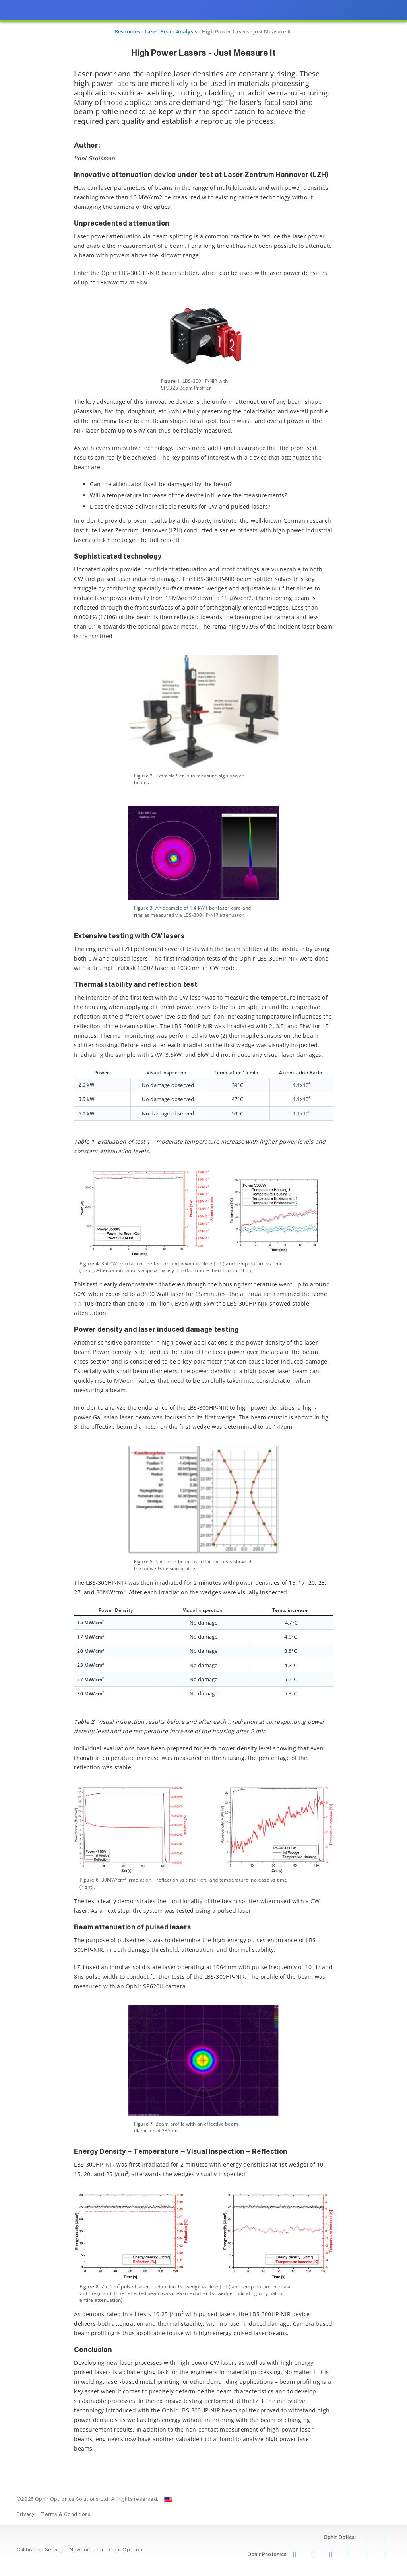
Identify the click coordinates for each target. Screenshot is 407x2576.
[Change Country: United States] (168, 2500)
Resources (127, 31)
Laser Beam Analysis (171, 31)
